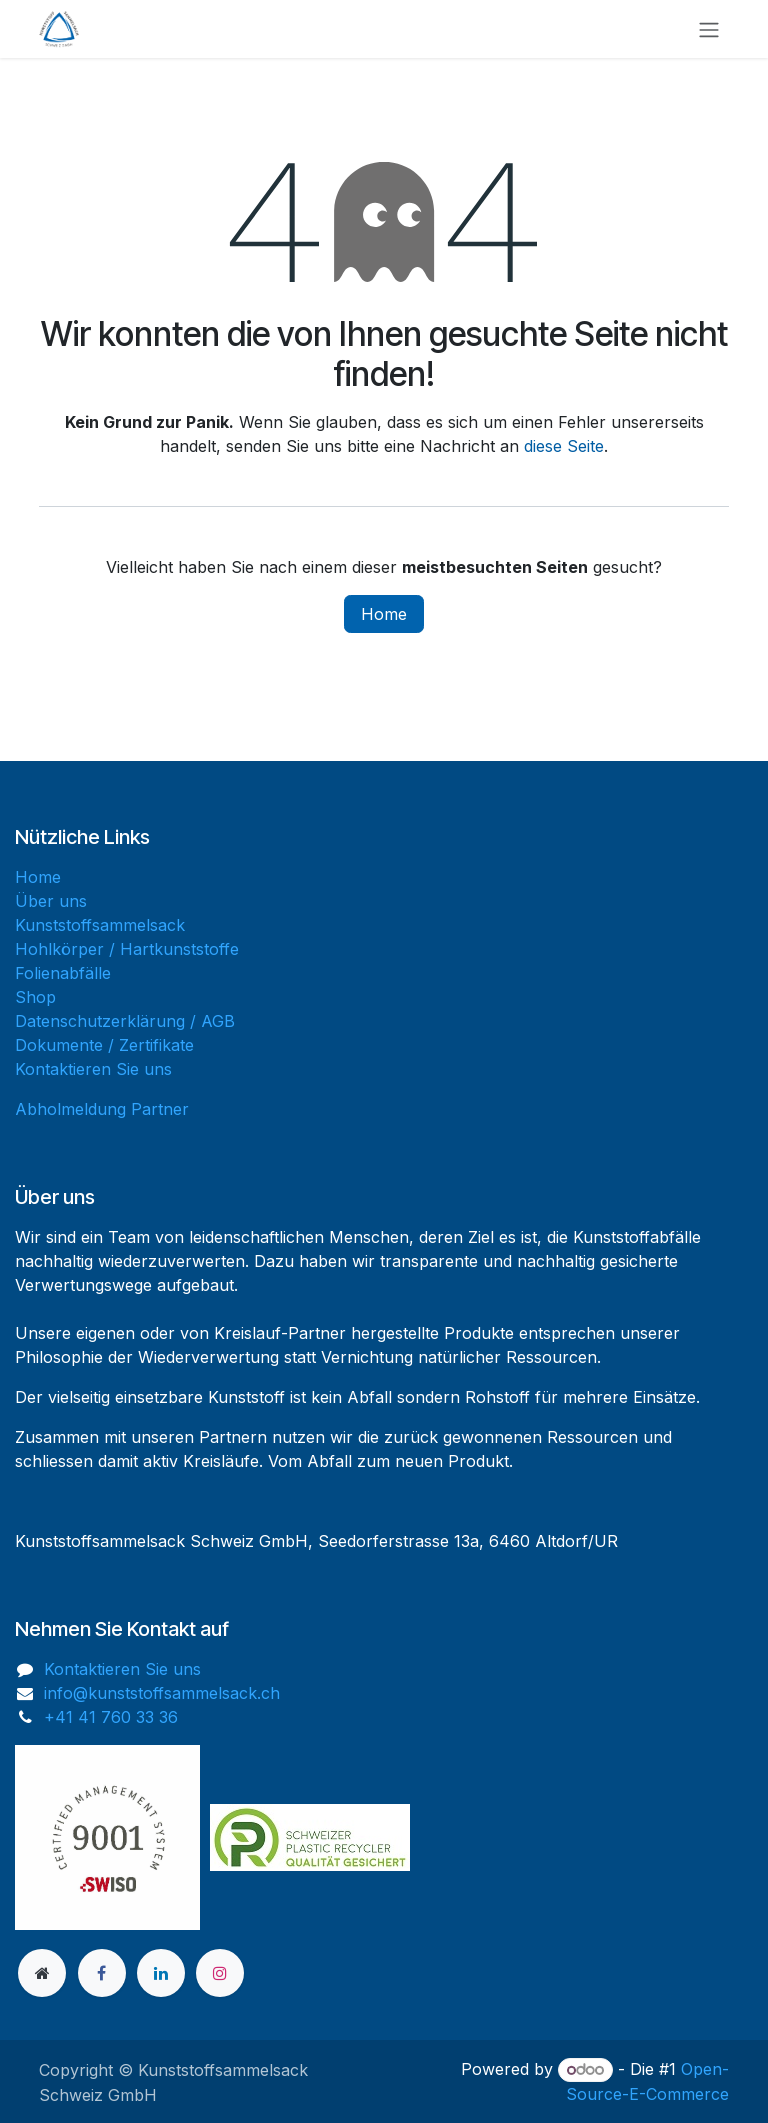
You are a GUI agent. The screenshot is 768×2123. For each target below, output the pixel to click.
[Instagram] (220, 1973)
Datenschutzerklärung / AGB (125, 1021)
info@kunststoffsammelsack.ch (162, 1693)
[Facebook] (102, 1973)
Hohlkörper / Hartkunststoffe (127, 949)
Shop (35, 997)
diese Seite (564, 446)
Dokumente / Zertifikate (104, 1045)
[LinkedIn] (161, 1973)
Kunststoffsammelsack (100, 925)
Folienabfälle (63, 973)
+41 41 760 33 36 (111, 1717)
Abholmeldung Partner (102, 1109)
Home (384, 614)
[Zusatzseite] (42, 1973)
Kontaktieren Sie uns (93, 1069)
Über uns (51, 901)
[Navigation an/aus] (709, 29)
